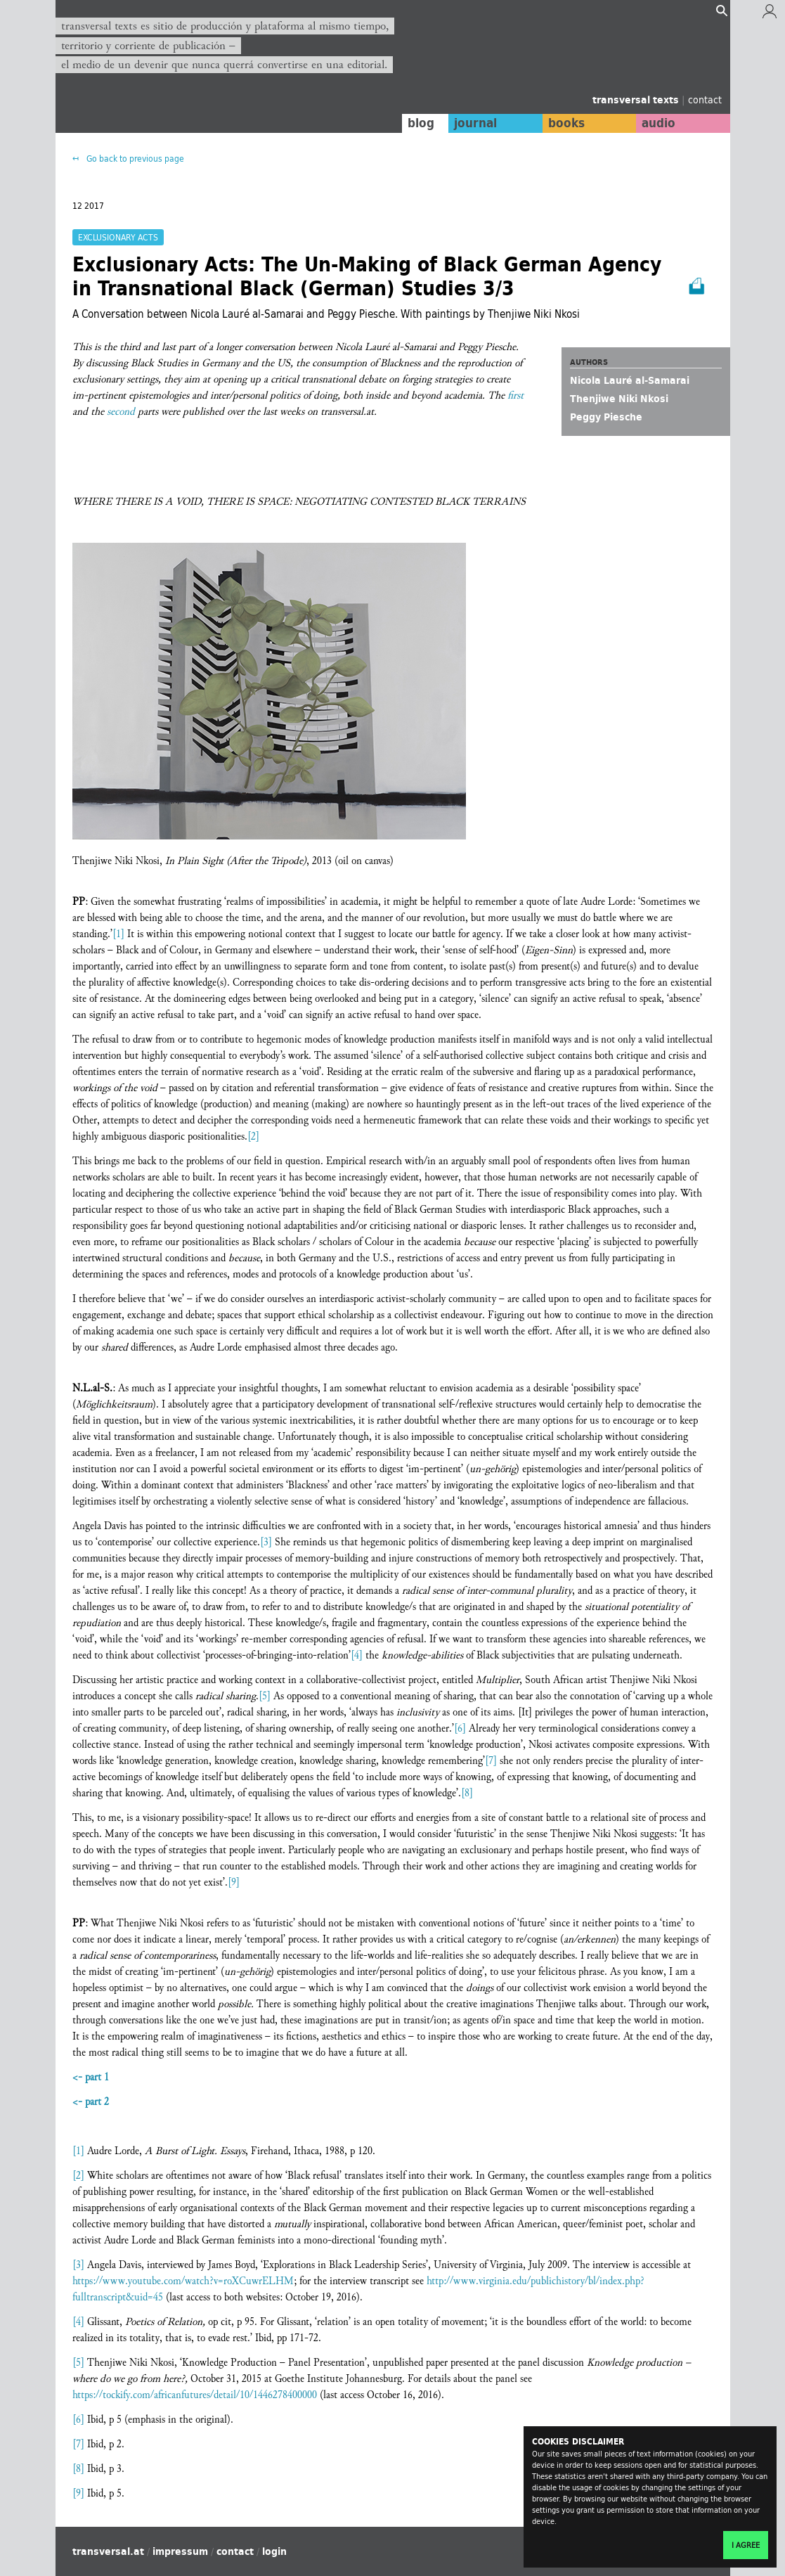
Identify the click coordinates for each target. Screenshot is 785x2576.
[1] (118, 934)
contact (705, 99)
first (515, 395)
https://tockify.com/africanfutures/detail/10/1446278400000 (194, 2395)
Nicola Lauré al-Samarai (629, 380)
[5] (265, 1696)
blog (418, 123)
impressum (180, 2551)
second (121, 412)
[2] (253, 1136)
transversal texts (637, 100)
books (565, 123)
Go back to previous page (134, 158)
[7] (491, 1761)
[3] (266, 1542)
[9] (234, 1882)
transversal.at (108, 2551)
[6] (460, 1728)
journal (473, 123)
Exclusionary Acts (118, 237)
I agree (746, 2545)
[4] (357, 1655)
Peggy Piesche (606, 417)
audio (658, 123)
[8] (467, 1793)
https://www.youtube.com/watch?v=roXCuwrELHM (183, 2281)
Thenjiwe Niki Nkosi (619, 398)
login (274, 2551)
